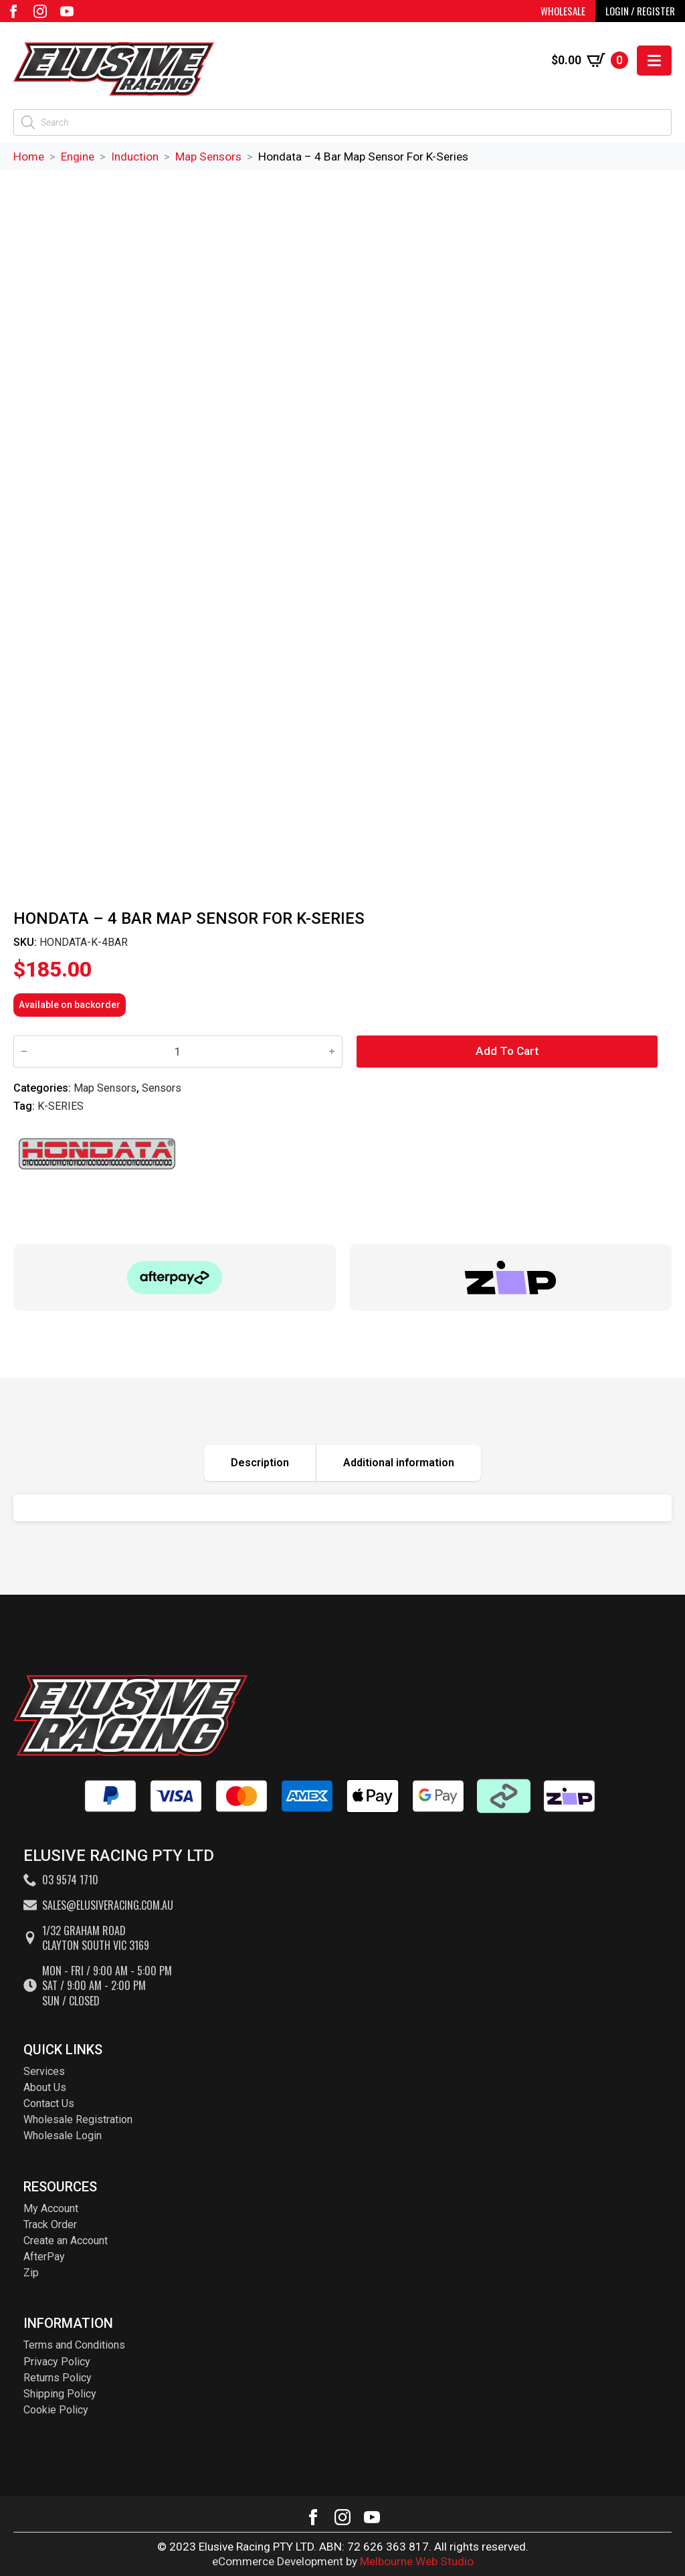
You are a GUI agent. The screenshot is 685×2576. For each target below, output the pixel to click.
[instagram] (40, 11)
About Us (44, 2087)
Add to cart (507, 1051)
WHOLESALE (563, 10)
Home (28, 156)
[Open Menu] (654, 60)
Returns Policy (57, 2377)
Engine (77, 156)
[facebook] (13, 11)
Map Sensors (208, 156)
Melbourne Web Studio (417, 2561)
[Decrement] (24, 1052)
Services (44, 2071)
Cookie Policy (55, 2409)
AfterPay (44, 2256)
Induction (135, 156)
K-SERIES (60, 1106)
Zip (31, 2272)
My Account (50, 2208)
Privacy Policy (56, 2361)
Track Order (50, 2224)
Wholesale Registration (77, 2119)
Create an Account (65, 2240)
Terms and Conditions (74, 2345)
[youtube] (67, 11)
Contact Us (48, 2103)
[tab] (260, 1463)
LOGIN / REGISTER (640, 10)
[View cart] (590, 60)
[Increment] (331, 1052)
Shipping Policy (59, 2393)
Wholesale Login (62, 2135)
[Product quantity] (177, 1051)
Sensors (161, 1088)
